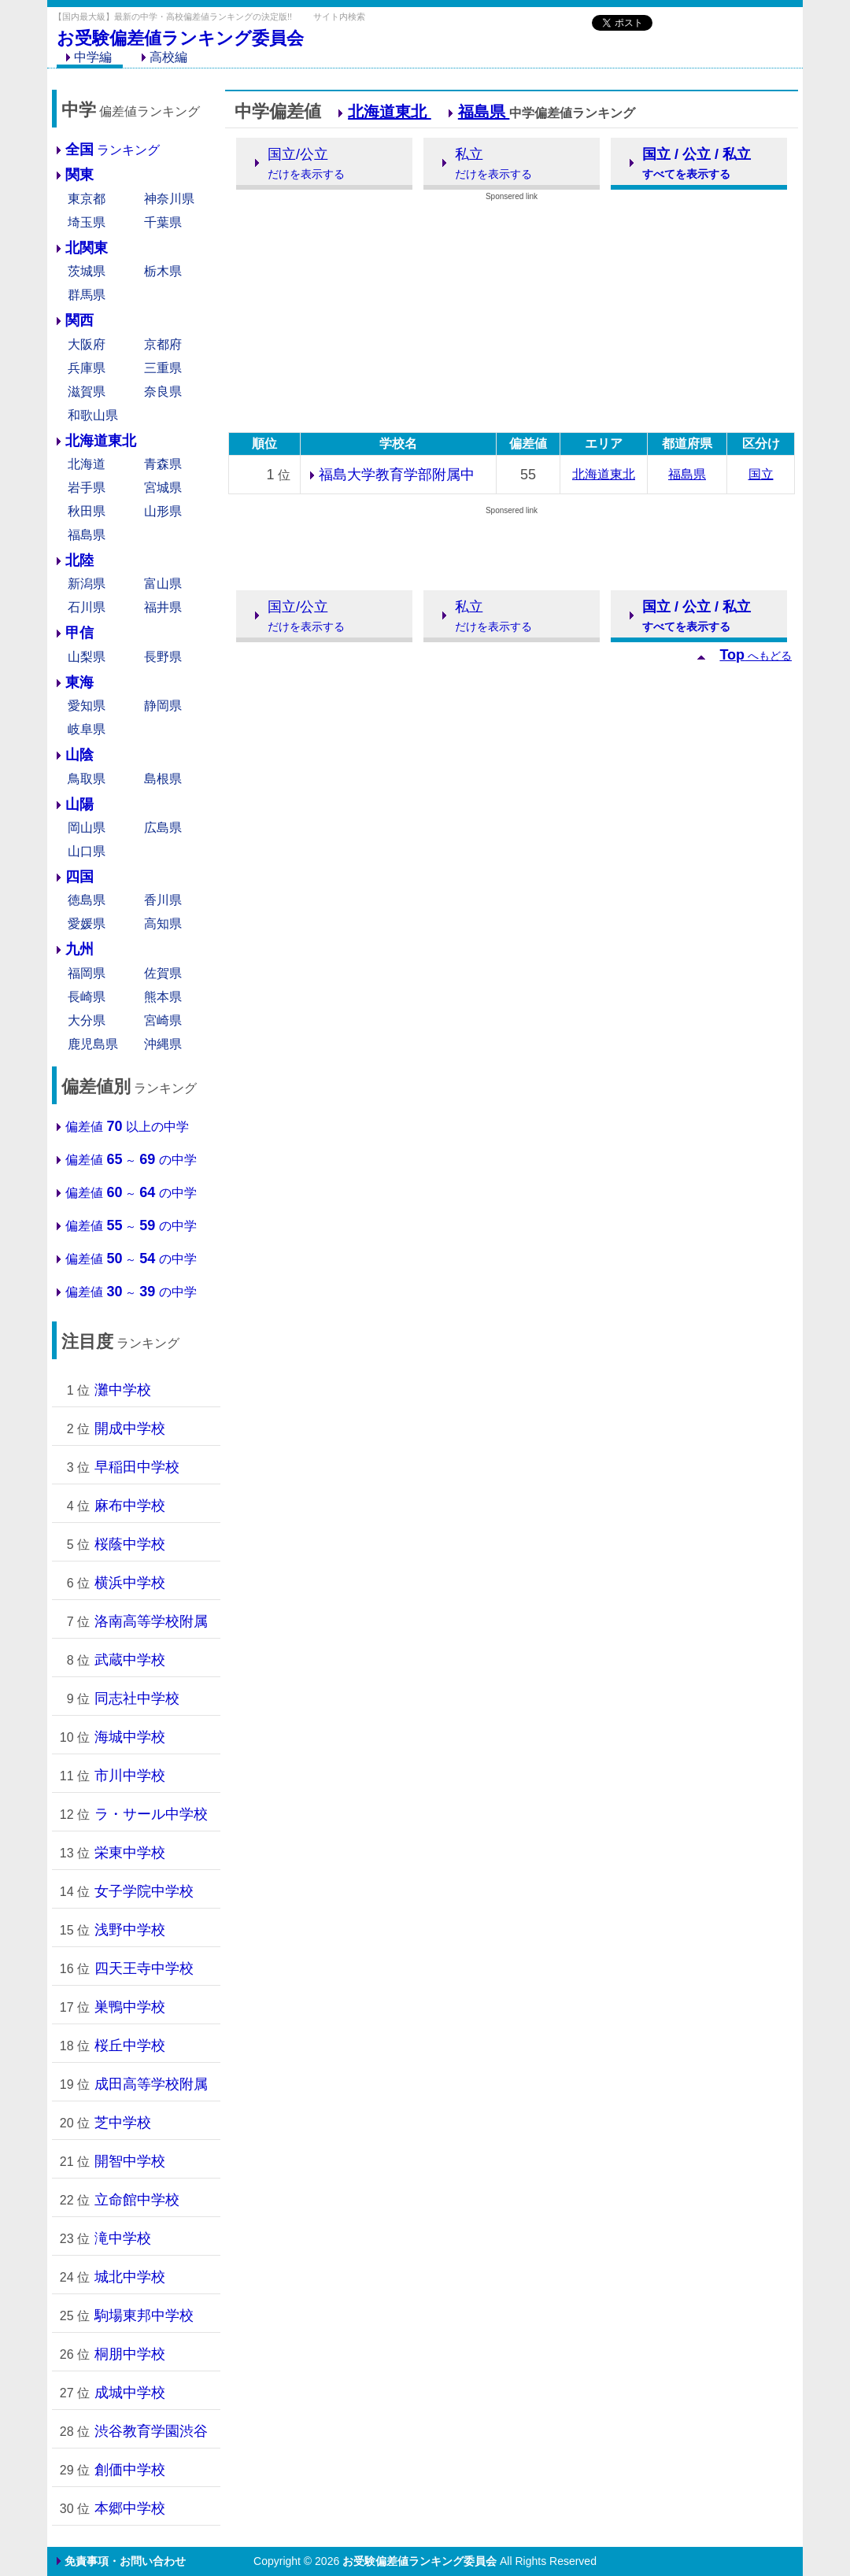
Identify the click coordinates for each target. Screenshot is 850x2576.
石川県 (86, 607)
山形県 (163, 511)
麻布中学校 (129, 1505)
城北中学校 (129, 2277)
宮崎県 (163, 1020)
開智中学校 (129, 2161)
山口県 (86, 851)
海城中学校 (129, 1737)
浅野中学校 (129, 1930)
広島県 (163, 827)
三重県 (163, 368)
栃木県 (163, 271)
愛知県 (86, 705)
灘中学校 (122, 1390)
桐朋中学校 (129, 2354)
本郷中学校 (129, 2508)
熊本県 (163, 996)
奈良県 (163, 391)
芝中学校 (122, 2123)
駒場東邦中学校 (144, 2315)
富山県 (163, 583)
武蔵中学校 (129, 1660)
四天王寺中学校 (144, 1968)
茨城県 (86, 271)
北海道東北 (389, 111)
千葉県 (163, 222)
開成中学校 (129, 1428)
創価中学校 (129, 2470)
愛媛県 (86, 923)
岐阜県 (86, 729)
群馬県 (86, 294)
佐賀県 (163, 973)
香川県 (163, 900)
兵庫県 (86, 368)
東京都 (86, 198)
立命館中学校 (136, 2200)
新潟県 (86, 583)
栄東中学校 (129, 1853)
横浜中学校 (129, 1583)
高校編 (164, 57)
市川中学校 (129, 1775)
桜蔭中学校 (129, 1544)
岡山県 (86, 827)
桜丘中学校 (129, 2045)
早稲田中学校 (136, 1467)
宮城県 (163, 487)
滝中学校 (122, 2238)
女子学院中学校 (144, 1891)
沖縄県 (163, 1044)
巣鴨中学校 (129, 2007)
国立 (761, 474)
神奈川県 (169, 198)
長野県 (163, 656)
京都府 (163, 344)
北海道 (86, 464)
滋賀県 (86, 391)
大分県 (86, 1020)
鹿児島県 (93, 1044)
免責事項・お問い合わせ (125, 2561)
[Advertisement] (425, 79)
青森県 (163, 464)
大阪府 (86, 344)
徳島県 (86, 900)
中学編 (89, 57)
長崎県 (86, 996)
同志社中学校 (136, 1698)
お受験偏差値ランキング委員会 (180, 38)
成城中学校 (129, 2392)
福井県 (163, 607)
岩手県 (86, 487)
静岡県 (163, 705)
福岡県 (86, 973)
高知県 (163, 923)
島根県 (163, 778)
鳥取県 (86, 778)
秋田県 (86, 511)
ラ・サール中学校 (151, 1814)
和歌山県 (93, 415)
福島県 (86, 534)
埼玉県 (86, 222)
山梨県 (86, 656)
